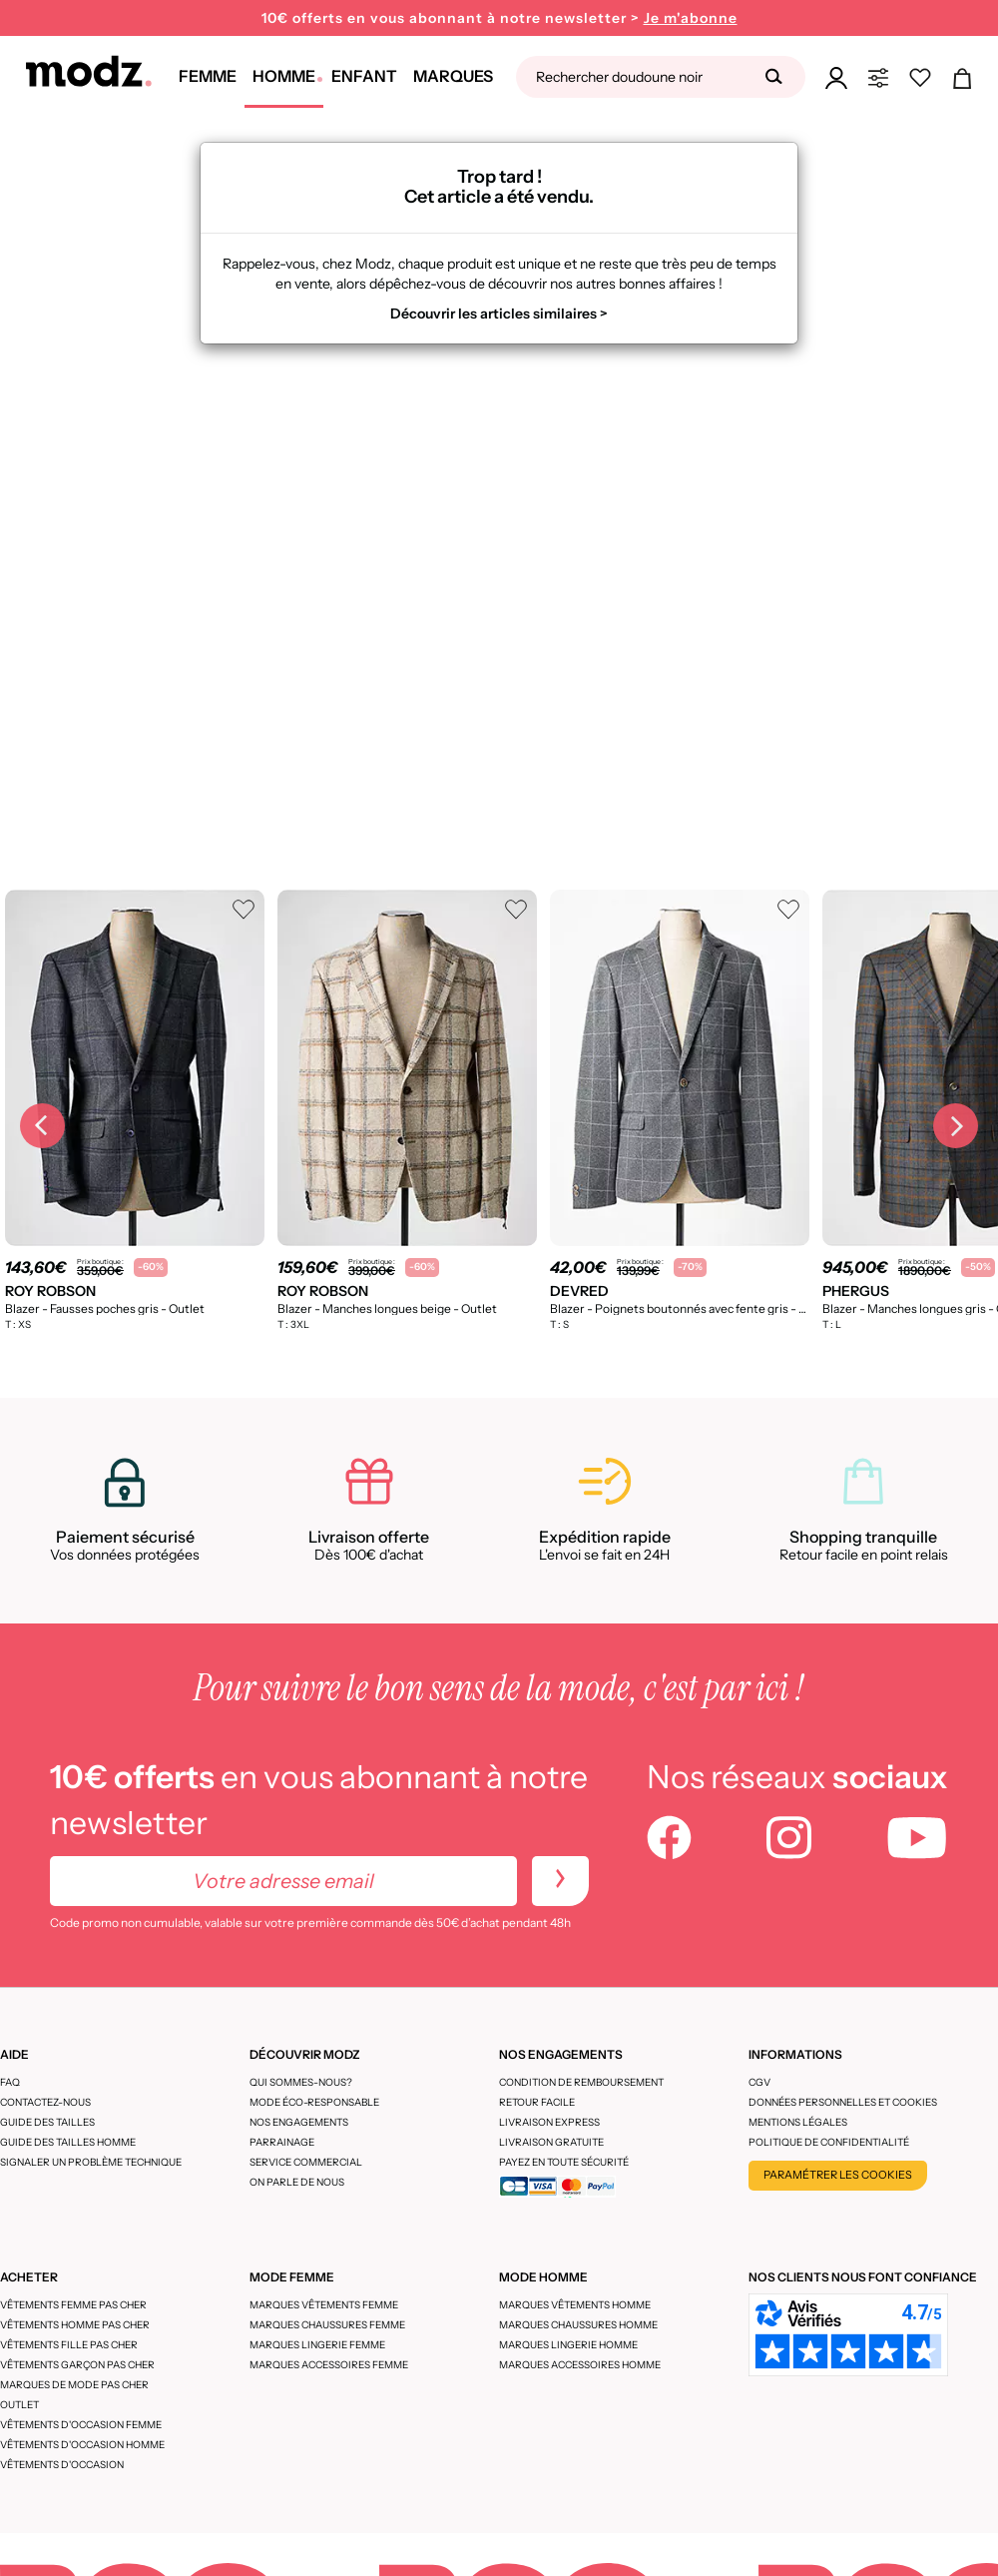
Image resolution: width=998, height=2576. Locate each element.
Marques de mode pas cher (74, 2384)
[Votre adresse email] (283, 1881)
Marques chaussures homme (578, 2324)
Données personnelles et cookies (842, 2102)
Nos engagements (299, 2122)
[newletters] (560, 1881)
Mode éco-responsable (314, 2102)
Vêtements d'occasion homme (82, 2444)
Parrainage (282, 2142)
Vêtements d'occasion (62, 2464)
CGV (759, 2082)
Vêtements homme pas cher (75, 2324)
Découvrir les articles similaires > (499, 313)
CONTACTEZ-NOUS (45, 2102)
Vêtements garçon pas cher (77, 2364)
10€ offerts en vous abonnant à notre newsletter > (499, 18)
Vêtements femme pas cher (73, 2304)
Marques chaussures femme (327, 2324)
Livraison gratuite (551, 2142)
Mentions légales (797, 2122)
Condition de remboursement (581, 2082)
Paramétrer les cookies (837, 2175)
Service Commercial (306, 2162)
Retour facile (537, 2102)
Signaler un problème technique (91, 2162)
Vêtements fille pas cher (69, 2344)
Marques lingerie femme (317, 2344)
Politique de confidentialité (828, 2142)
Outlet (19, 2404)
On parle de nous (297, 2182)
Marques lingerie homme (568, 2344)
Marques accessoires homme (580, 2364)
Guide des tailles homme (68, 2142)
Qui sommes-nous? (301, 2082)
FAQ (10, 2082)
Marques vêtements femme (324, 2304)
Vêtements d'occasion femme (81, 2424)
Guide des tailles (47, 2122)
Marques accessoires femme (329, 2364)
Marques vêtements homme (575, 2304)
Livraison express (549, 2122)
